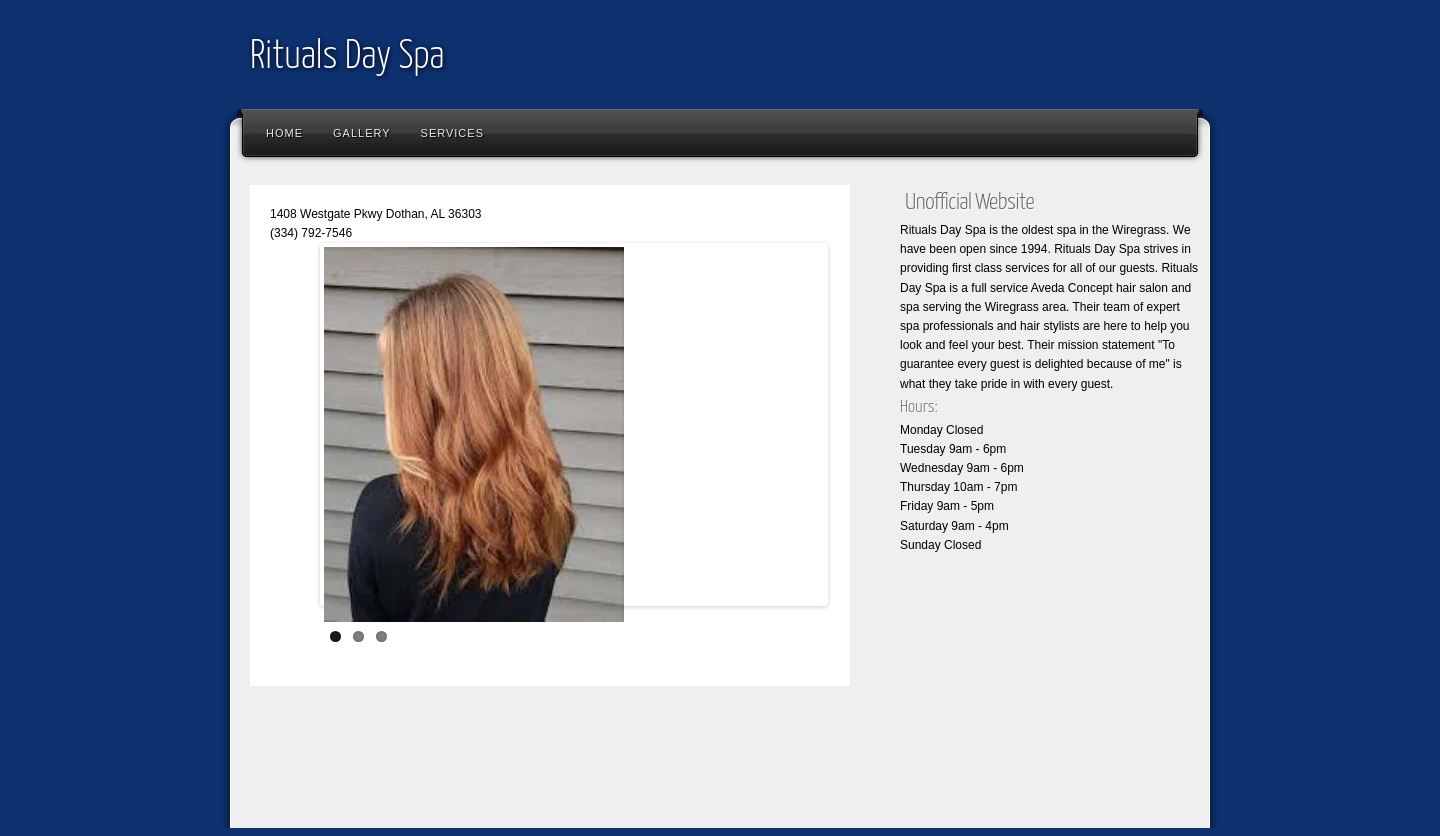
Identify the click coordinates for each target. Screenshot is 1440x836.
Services (452, 133)
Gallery (362, 133)
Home (284, 133)
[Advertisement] (604, 771)
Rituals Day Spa (347, 57)
